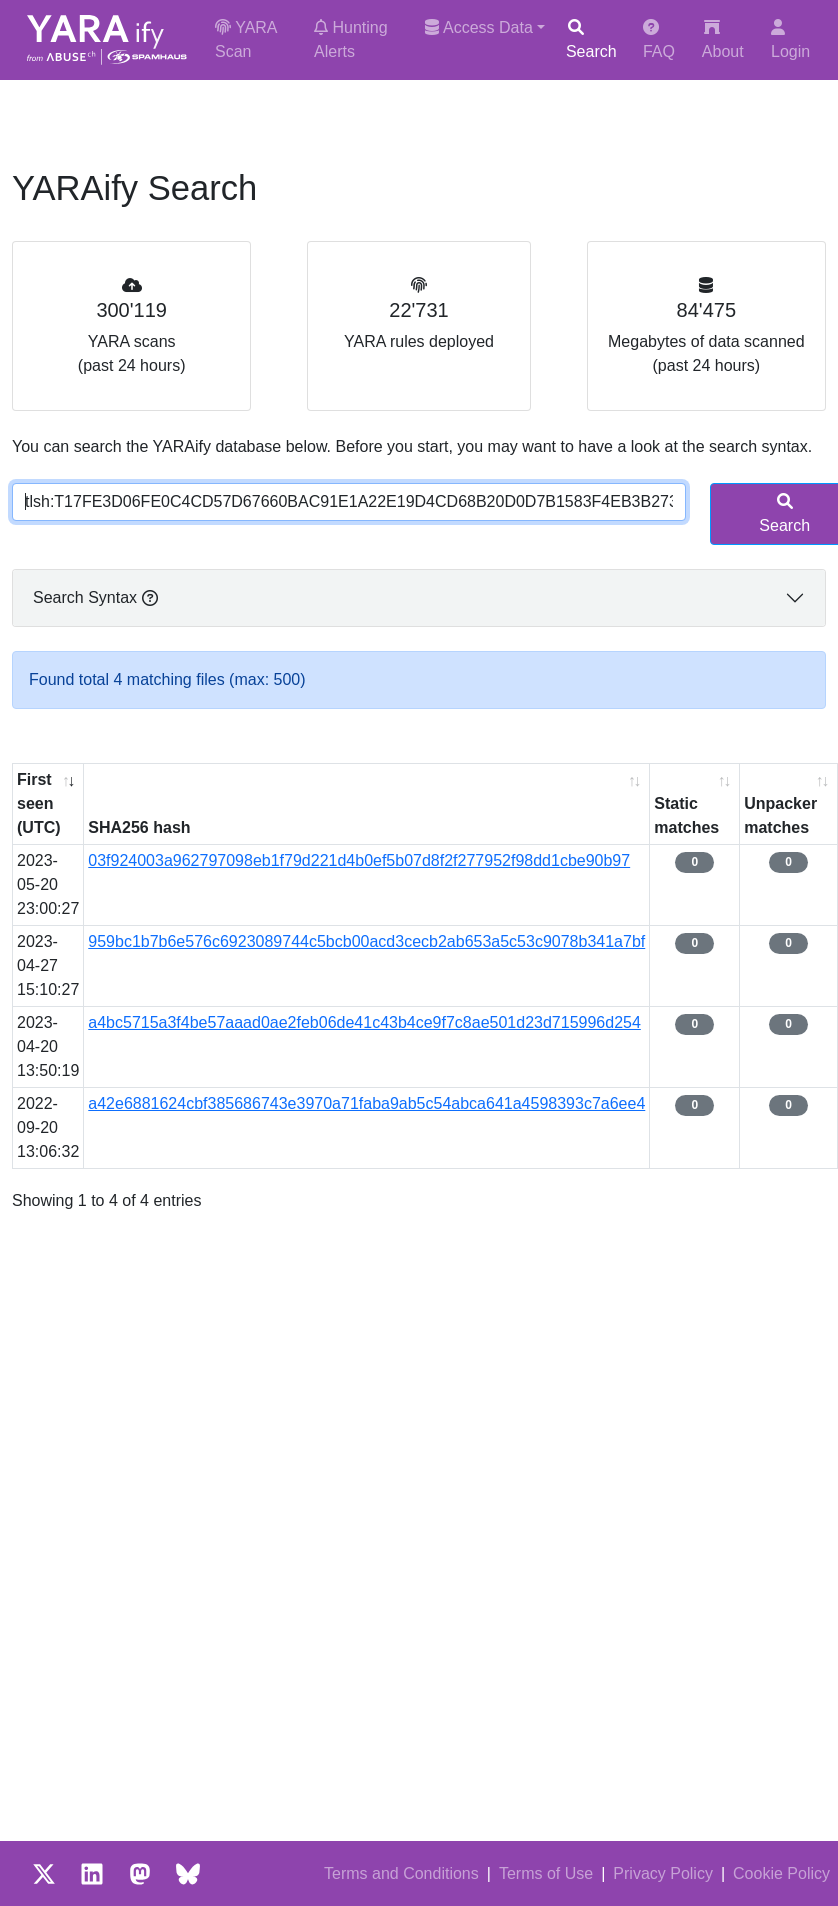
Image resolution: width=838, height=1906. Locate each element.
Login (790, 39)
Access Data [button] (478, 27)
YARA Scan (246, 39)
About (723, 39)
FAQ (659, 39)
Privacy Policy (663, 1873)
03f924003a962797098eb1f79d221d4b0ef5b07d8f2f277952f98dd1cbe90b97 (359, 860)
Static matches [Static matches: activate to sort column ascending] (686, 815)
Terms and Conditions (401, 1873)
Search (591, 39)
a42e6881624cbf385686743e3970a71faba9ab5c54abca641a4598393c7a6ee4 (366, 1103)
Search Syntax (95, 597)
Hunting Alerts (351, 39)
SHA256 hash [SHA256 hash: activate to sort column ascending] (139, 827)
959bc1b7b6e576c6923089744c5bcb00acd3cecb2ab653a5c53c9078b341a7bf (366, 941)
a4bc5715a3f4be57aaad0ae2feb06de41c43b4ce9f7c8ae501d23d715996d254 (364, 1022)
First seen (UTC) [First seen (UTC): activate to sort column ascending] (39, 803)
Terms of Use (546, 1873)
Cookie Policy (781, 1873)
